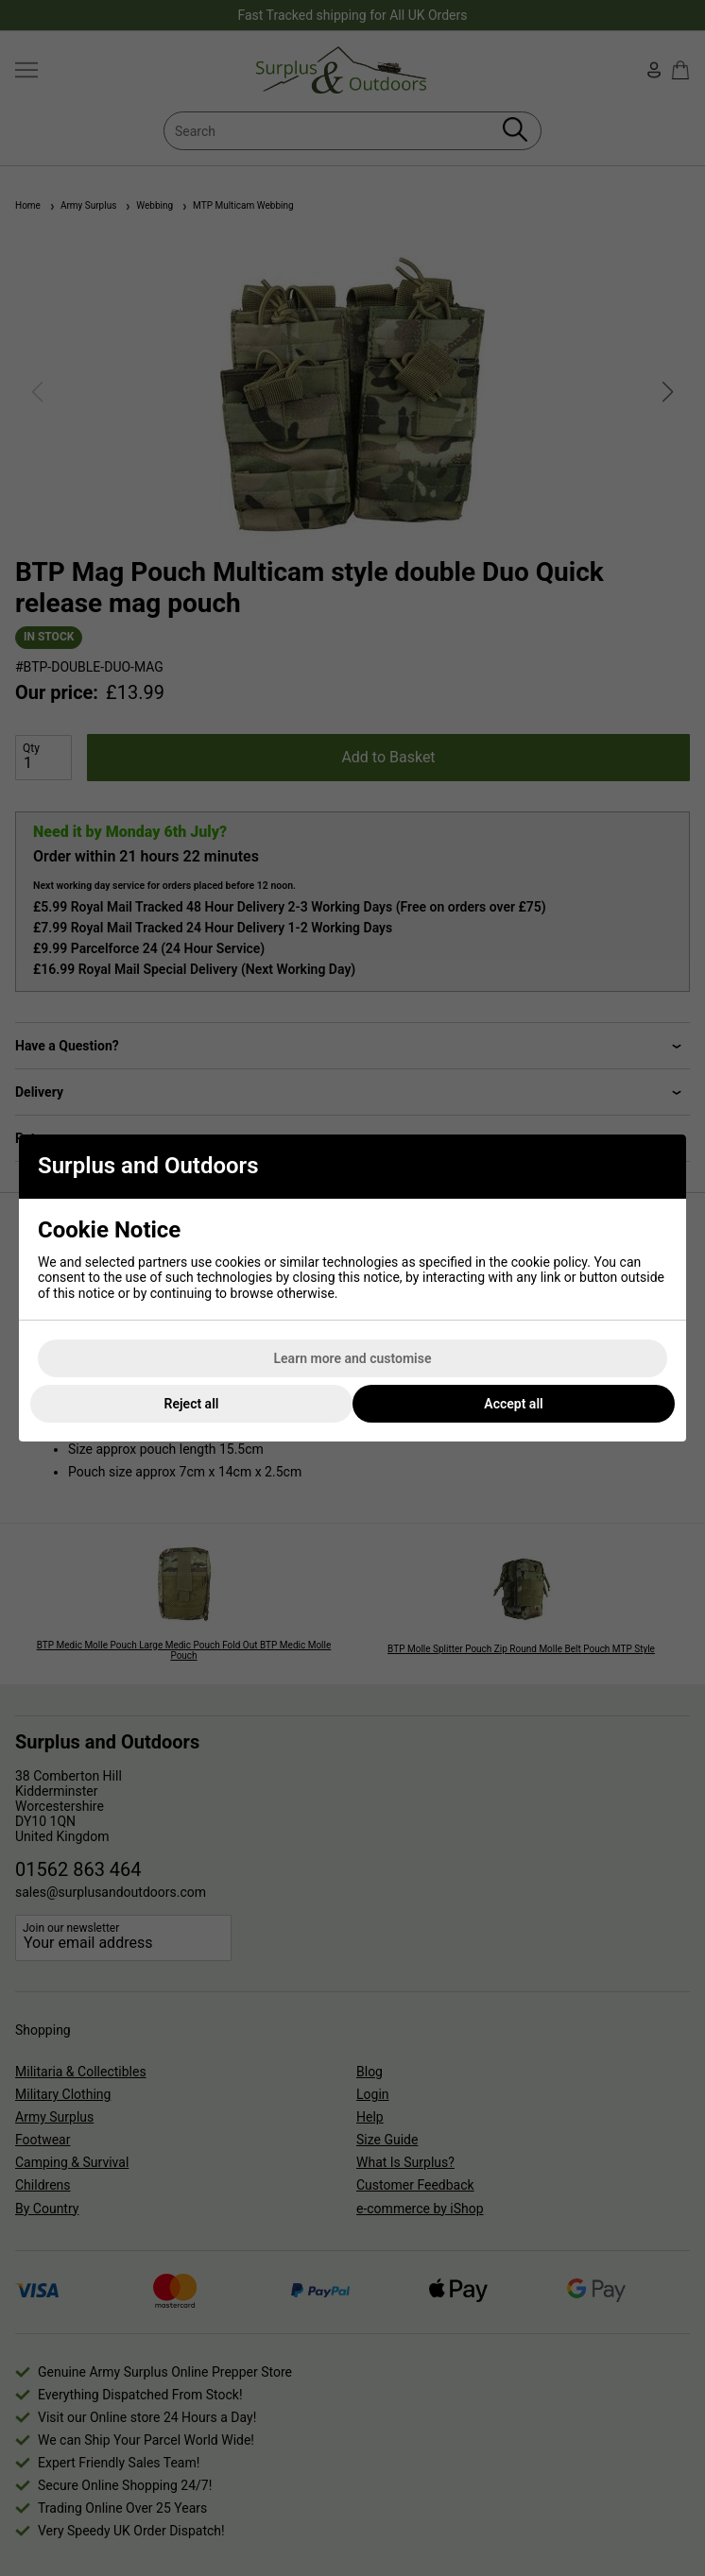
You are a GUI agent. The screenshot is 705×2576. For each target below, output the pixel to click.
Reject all (191, 1403)
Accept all (513, 1403)
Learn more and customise (353, 1358)
